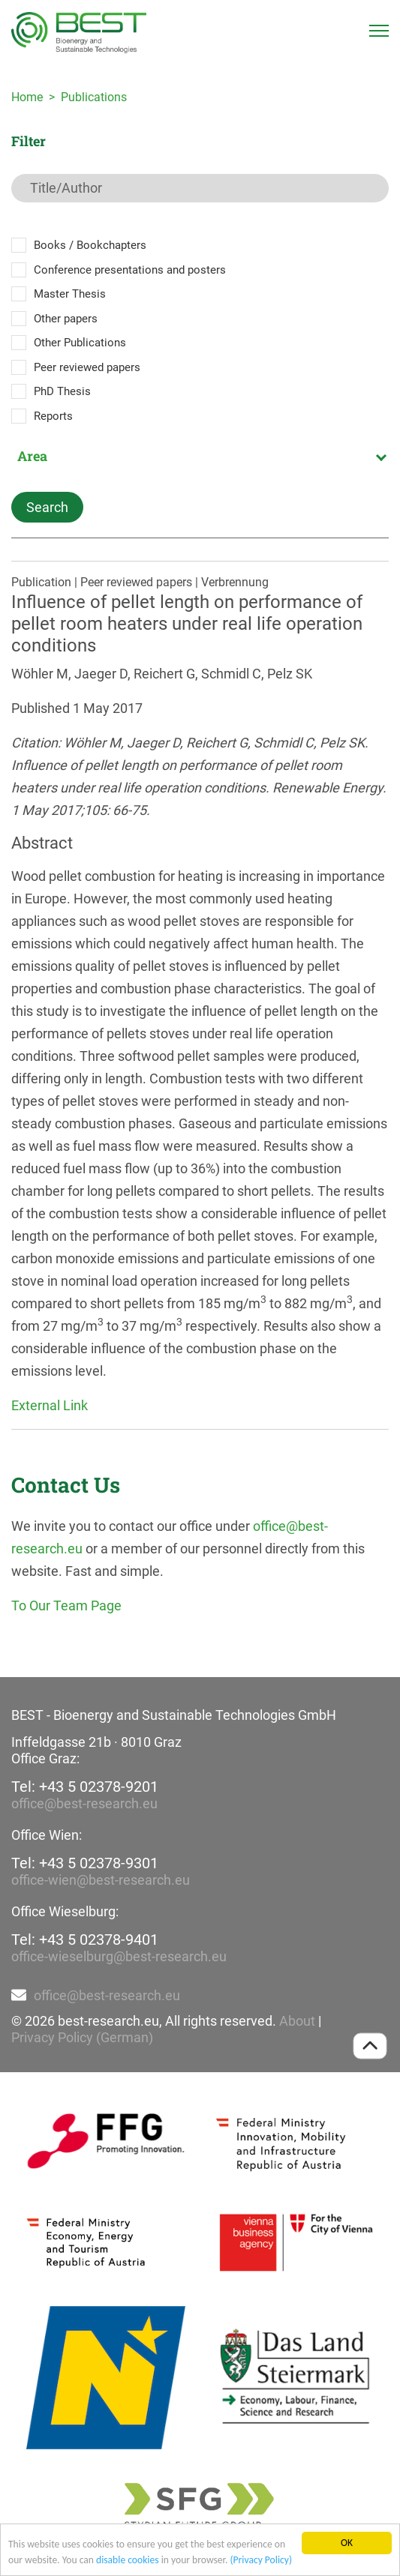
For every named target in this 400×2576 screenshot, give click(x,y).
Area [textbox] (32, 456)
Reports (53, 416)
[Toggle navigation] (379, 31)
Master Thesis (70, 294)
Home (27, 97)
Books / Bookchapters (90, 245)
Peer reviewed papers (87, 367)
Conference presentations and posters (130, 270)
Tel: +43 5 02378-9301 (84, 1863)
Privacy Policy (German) (82, 2037)
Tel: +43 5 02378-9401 (84, 1939)
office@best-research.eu (84, 1803)
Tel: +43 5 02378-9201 (84, 1787)
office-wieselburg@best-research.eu (119, 1956)
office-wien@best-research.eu (100, 1880)
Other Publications (80, 342)
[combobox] (200, 456)
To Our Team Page (66, 1605)
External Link (49, 1405)
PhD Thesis (62, 391)
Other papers (66, 318)
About (297, 2021)
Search (47, 507)
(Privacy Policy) (261, 2560)
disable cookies (127, 2560)
